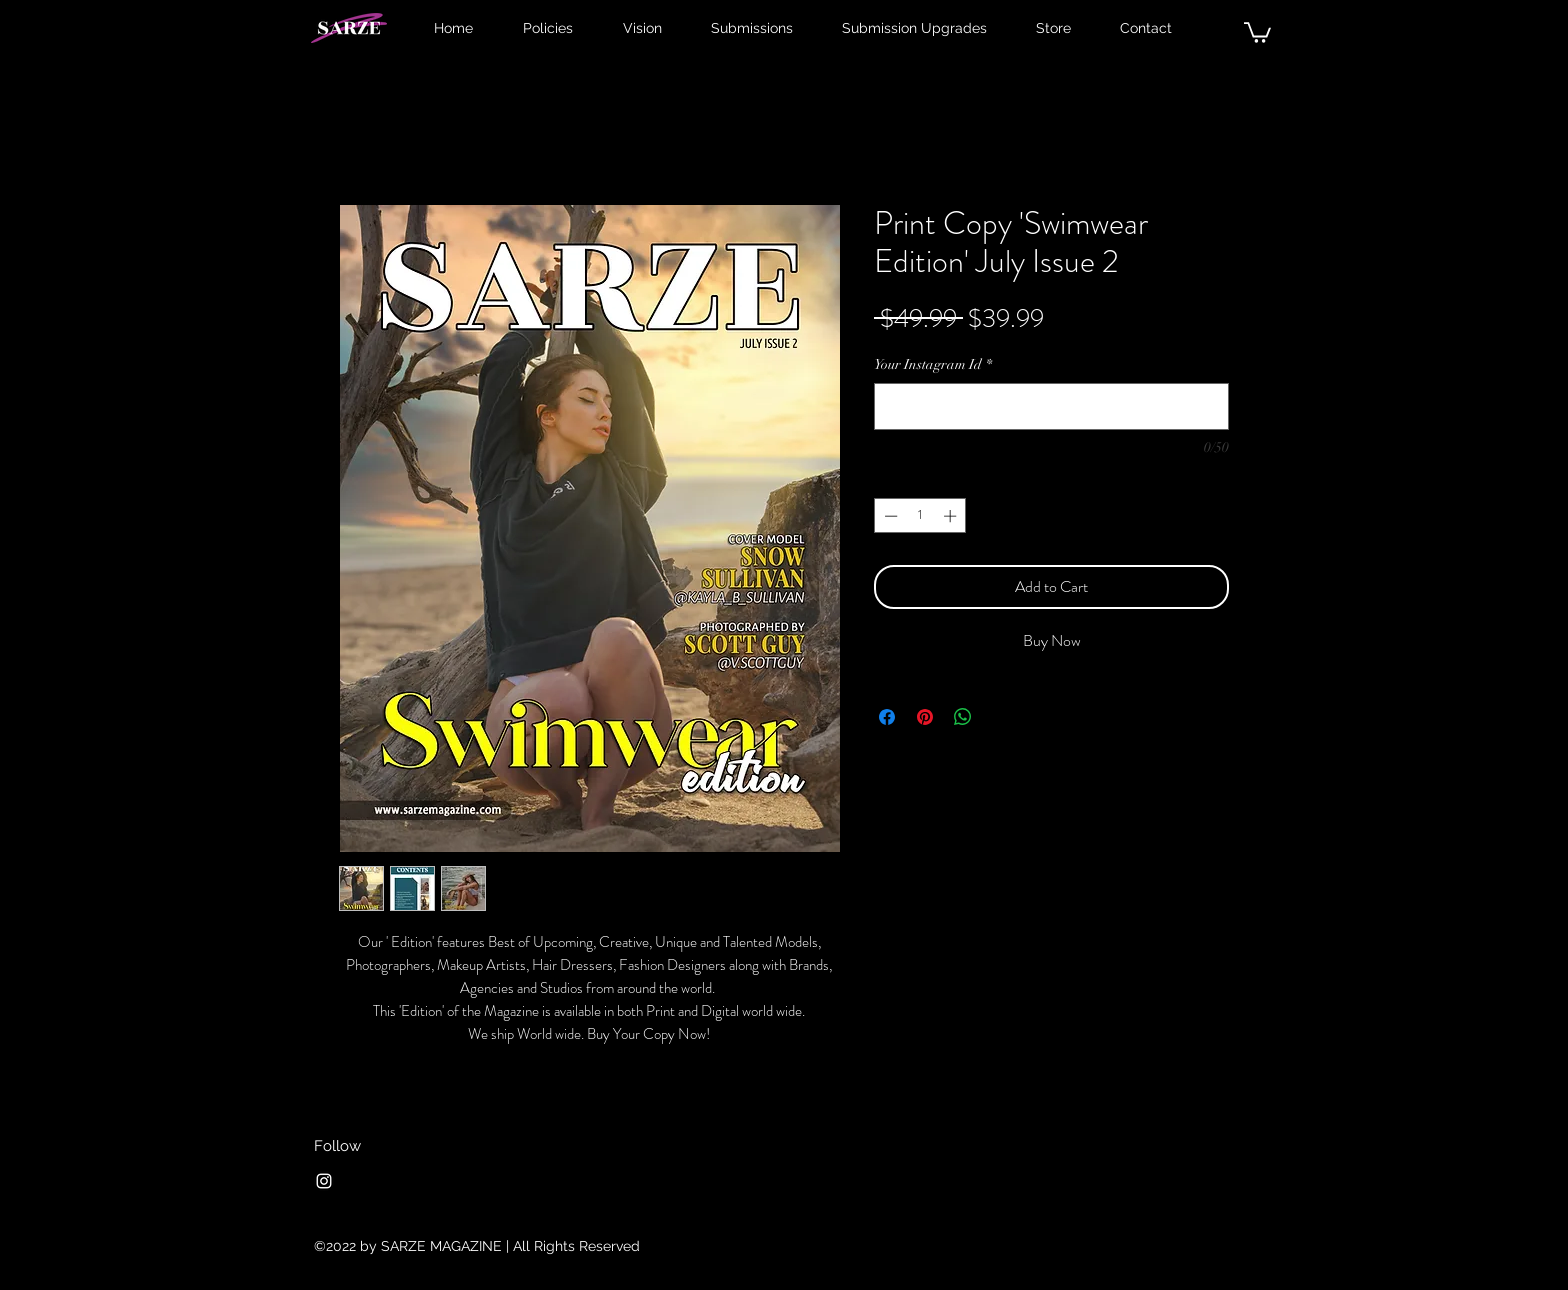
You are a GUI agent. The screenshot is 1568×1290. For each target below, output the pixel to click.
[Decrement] (889, 516)
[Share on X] (1001, 717)
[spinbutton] (920, 516)
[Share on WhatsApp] (963, 717)
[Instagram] (324, 1181)
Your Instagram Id (933, 364)
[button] (1257, 31)
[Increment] (952, 516)
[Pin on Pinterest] (925, 717)
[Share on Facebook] (887, 717)
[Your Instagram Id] (1051, 406)
